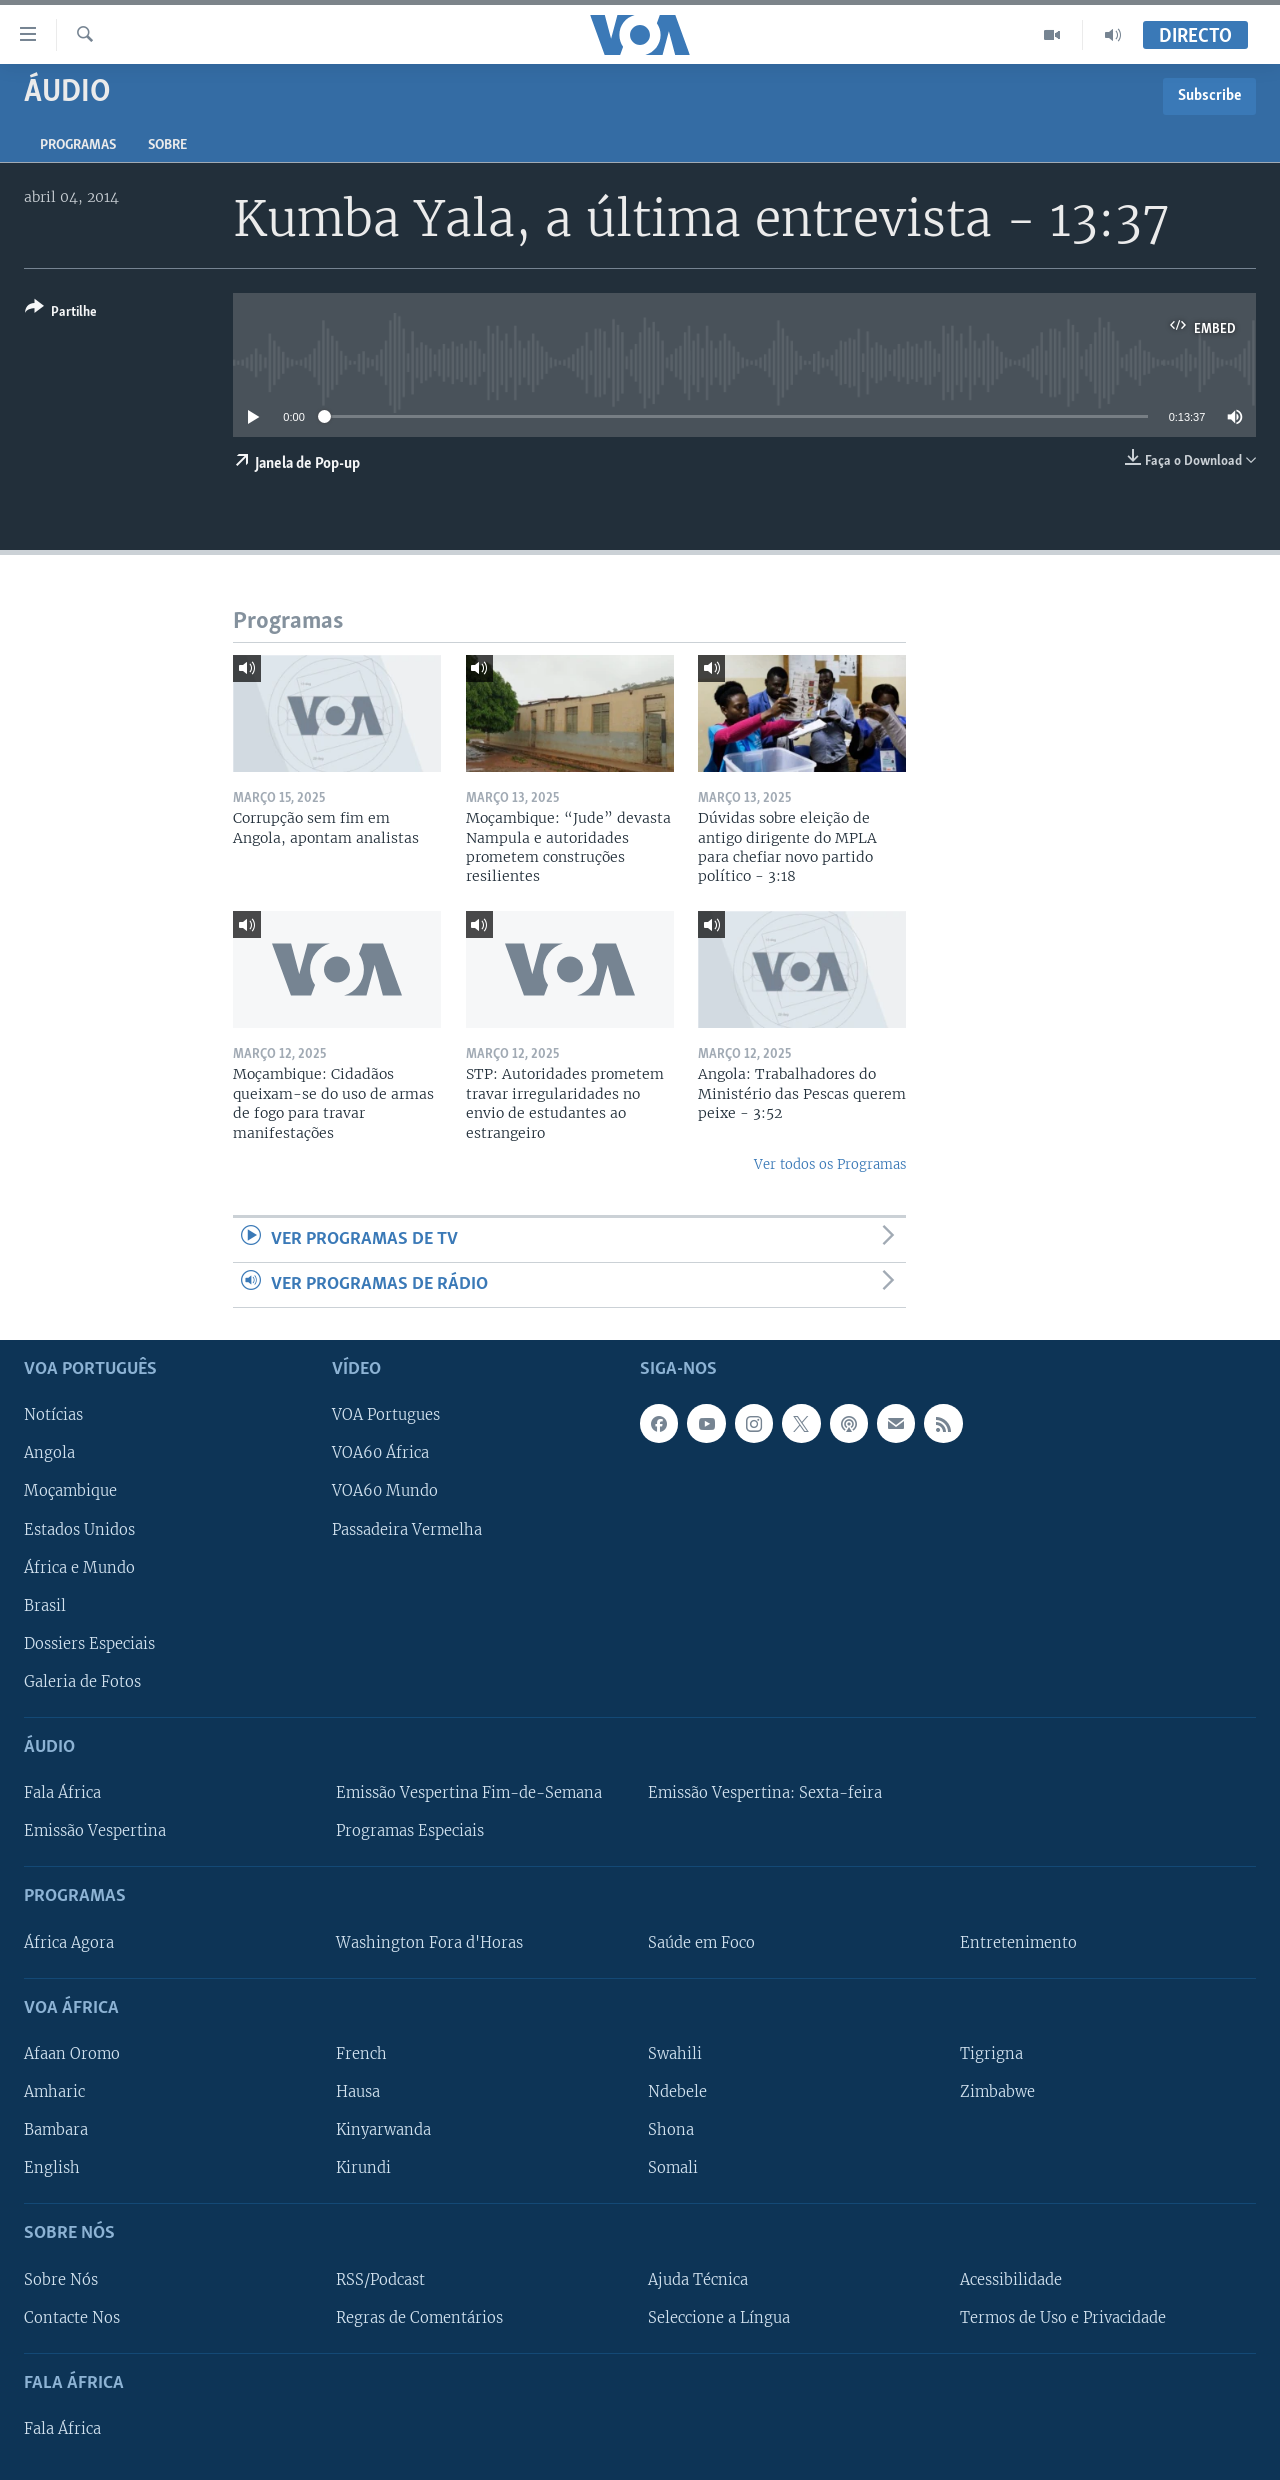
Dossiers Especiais (89, 1644)
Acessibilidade (1011, 2280)
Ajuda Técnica (698, 2280)
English (52, 2168)
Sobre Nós (61, 2280)
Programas (78, 145)
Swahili (675, 2054)
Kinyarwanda (383, 2130)
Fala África (62, 1793)
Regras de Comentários (419, 2318)
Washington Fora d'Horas (429, 1943)
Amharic (54, 2092)
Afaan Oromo (72, 2054)
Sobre (167, 145)
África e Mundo (79, 1568)
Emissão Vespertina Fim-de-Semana (469, 1793)
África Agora (69, 1943)
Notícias (53, 1416)
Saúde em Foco (701, 1943)
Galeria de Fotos (82, 1682)
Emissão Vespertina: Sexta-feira (765, 1793)
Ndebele (677, 2092)
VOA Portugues (386, 1416)
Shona (671, 2130)
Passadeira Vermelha (407, 1530)
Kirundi (363, 2168)
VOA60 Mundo (385, 1492)
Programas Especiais (410, 1831)
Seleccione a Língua (719, 2318)
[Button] (61, 313)
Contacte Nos (72, 2318)
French (361, 2054)
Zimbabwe (997, 2092)
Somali (673, 2168)
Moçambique (70, 1492)
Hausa (358, 2092)
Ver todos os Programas (830, 1164)
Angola (49, 1454)
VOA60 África (380, 1454)
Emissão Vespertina (95, 1831)
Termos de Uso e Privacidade (1063, 2318)
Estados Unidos (79, 1530)
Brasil (45, 1606)
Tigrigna (991, 2054)
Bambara (56, 2130)
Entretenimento (1018, 1943)
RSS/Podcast (380, 2280)
